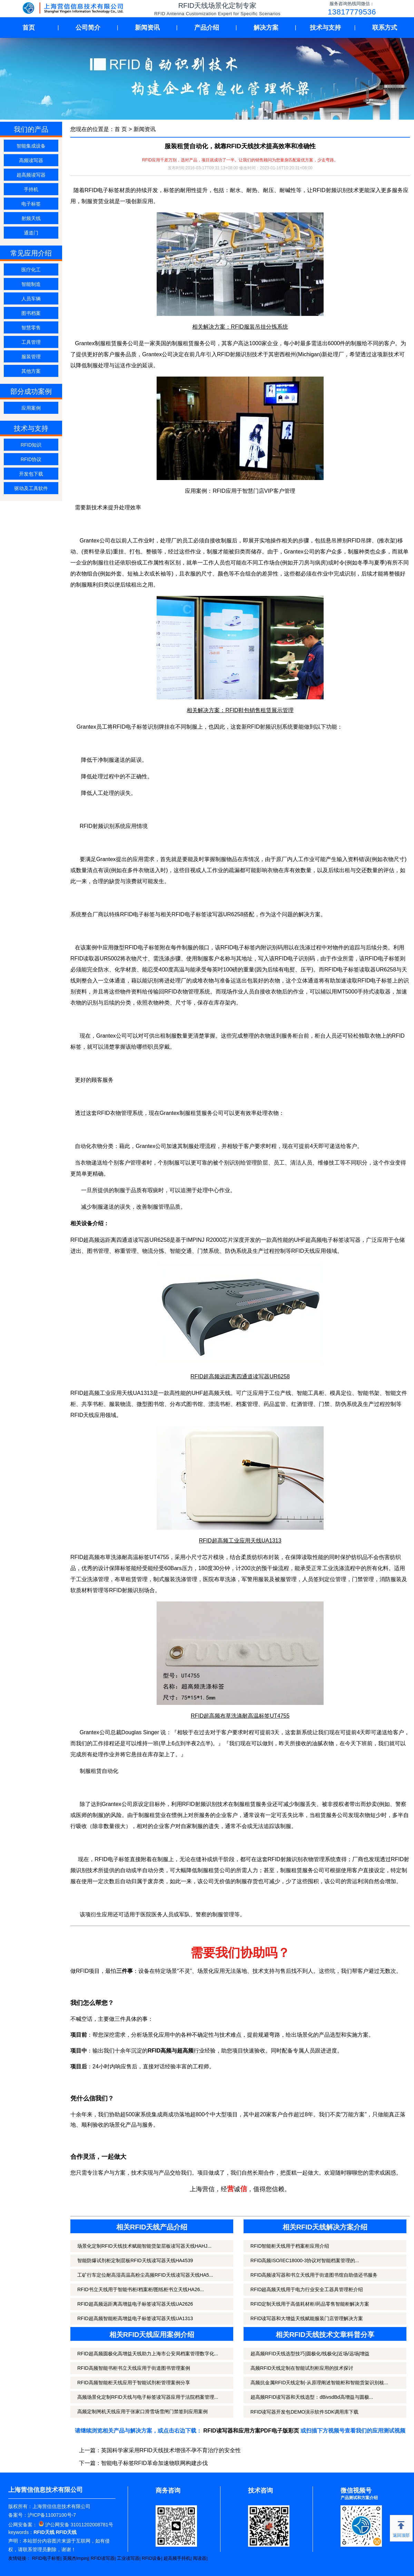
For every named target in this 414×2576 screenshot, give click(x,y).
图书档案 (31, 313)
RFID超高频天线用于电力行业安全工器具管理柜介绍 (306, 2289)
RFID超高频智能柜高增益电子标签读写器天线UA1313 (135, 2318)
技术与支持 (325, 27)
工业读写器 (128, 2558)
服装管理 (31, 356)
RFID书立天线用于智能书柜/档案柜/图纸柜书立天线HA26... (140, 2289)
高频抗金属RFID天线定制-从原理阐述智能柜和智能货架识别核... (319, 2382)
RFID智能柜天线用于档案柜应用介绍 (289, 2246)
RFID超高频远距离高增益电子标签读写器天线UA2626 (135, 2304)
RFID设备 (151, 2558)
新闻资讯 (147, 27)
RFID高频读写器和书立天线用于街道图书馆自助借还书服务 (314, 2275)
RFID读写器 (103, 2558)
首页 (28, 27)
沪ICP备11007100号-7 (52, 2515)
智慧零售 (31, 327)
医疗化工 (31, 269)
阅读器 (199, 2558)
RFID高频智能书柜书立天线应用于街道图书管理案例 (133, 2368)
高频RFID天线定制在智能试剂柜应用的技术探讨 (302, 2368)
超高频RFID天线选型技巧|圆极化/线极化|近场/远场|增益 (309, 2353)
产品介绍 (206, 27)
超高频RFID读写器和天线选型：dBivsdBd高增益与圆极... (311, 2397)
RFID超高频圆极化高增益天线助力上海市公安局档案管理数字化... (147, 2353)
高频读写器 (31, 160)
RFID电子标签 (46, 2558)
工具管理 (31, 342)
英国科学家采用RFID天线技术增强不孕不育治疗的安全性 (171, 2450)
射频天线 (31, 218)
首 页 (121, 129)
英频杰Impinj (75, 2558)
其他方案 (31, 371)
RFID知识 (31, 445)
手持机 (31, 189)
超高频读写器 (31, 175)
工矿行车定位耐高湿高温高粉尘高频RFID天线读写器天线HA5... (145, 2275)
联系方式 (384, 27)
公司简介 (88, 27)
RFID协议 (31, 459)
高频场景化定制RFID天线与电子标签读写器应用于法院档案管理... (147, 2397)
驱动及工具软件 (31, 488)
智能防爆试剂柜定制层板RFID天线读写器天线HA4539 (135, 2260)
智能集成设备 (31, 146)
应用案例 (31, 408)
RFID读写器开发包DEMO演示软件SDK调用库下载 (304, 2412)
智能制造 (31, 284)
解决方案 (266, 27)
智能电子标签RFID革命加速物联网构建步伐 (154, 2463)
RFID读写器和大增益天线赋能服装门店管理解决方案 (306, 2318)
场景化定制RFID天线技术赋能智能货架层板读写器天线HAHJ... (144, 2246)
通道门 (31, 233)
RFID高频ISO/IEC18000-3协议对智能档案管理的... (304, 2260)
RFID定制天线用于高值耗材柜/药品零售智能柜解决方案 (309, 2304)
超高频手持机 (177, 2558)
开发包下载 (31, 474)
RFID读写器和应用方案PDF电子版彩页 (251, 2431)
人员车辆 (31, 298)
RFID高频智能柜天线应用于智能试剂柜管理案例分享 (133, 2382)
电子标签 (31, 204)
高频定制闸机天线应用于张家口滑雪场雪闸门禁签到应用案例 (142, 2411)
